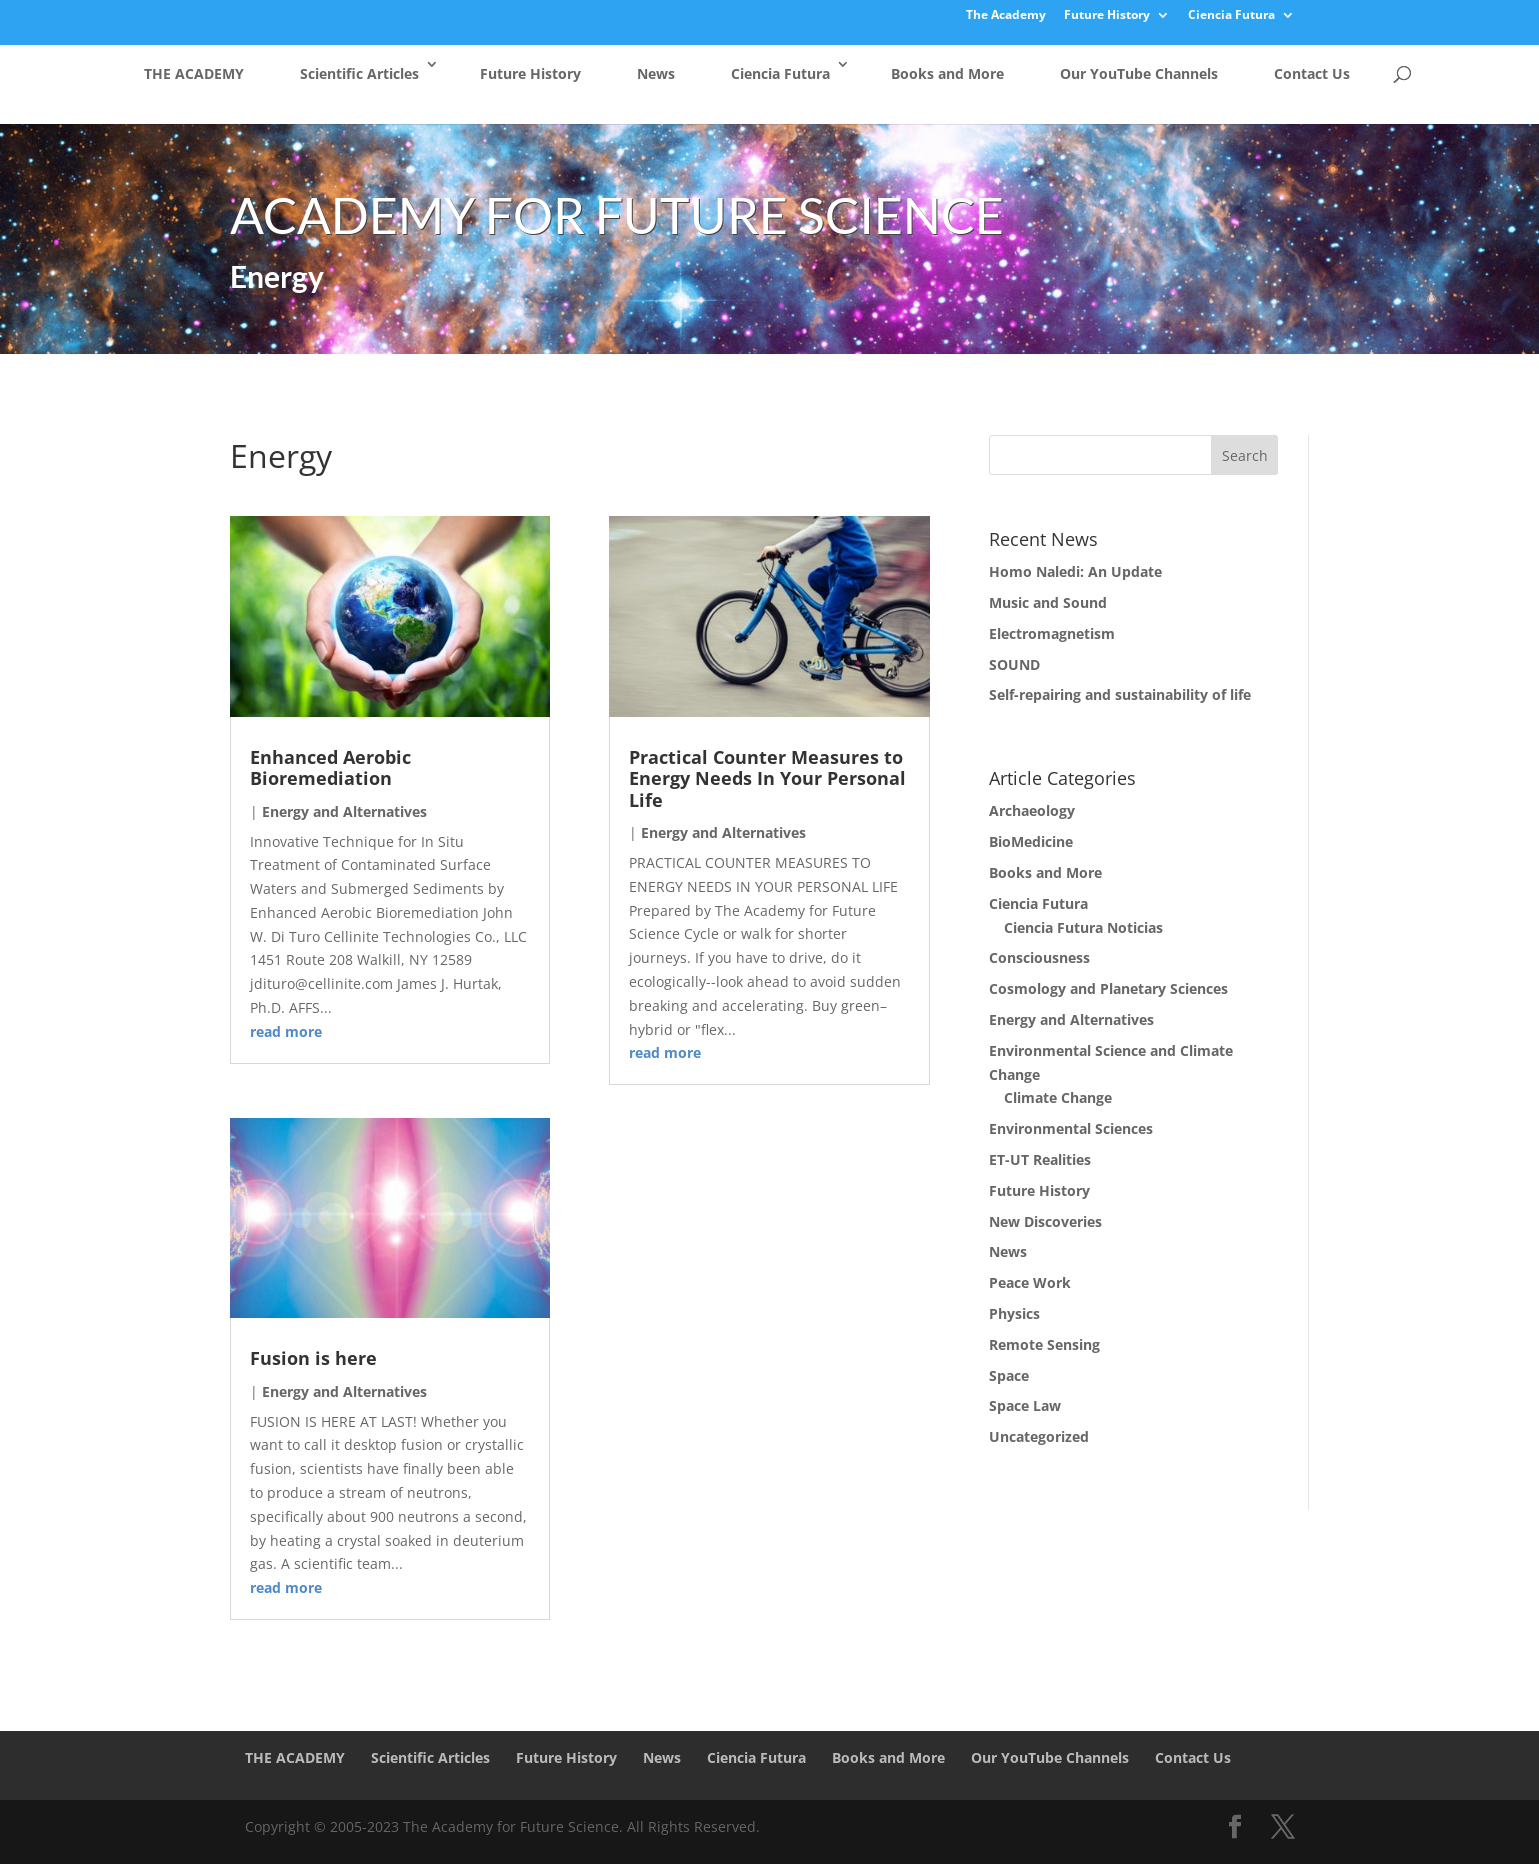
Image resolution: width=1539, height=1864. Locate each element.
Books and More (947, 73)
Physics (1014, 1313)
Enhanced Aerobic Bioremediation (330, 768)
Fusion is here (313, 1358)
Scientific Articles (359, 73)
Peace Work (1030, 1282)
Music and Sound (1048, 602)
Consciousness (1039, 957)
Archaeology (1032, 810)
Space (1009, 1375)
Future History (1107, 16)
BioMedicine (1031, 841)
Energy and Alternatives (344, 811)
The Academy (1006, 16)
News (656, 73)
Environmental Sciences (1071, 1128)
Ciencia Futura (1231, 16)
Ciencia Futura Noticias (1083, 927)
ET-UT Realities (1040, 1159)
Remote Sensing (1044, 1344)
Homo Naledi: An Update (1075, 571)
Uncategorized (1039, 1436)
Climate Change (1058, 1097)
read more (286, 1031)
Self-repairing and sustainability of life (1120, 694)
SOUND (1014, 664)
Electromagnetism (1052, 633)
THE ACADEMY (194, 73)
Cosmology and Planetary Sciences (1108, 988)
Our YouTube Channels (1139, 73)
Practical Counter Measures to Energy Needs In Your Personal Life (767, 778)
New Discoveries (1045, 1221)
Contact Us (1312, 73)
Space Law (1025, 1405)
